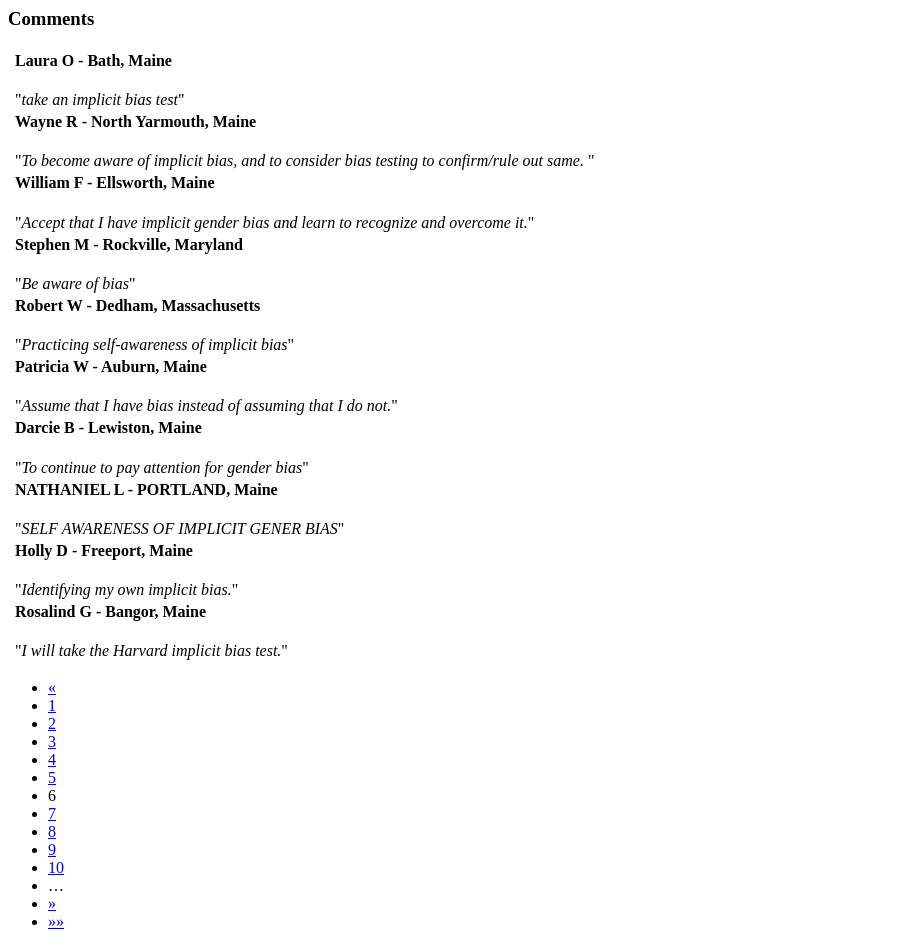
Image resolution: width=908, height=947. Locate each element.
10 (56, 867)
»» (56, 921)
